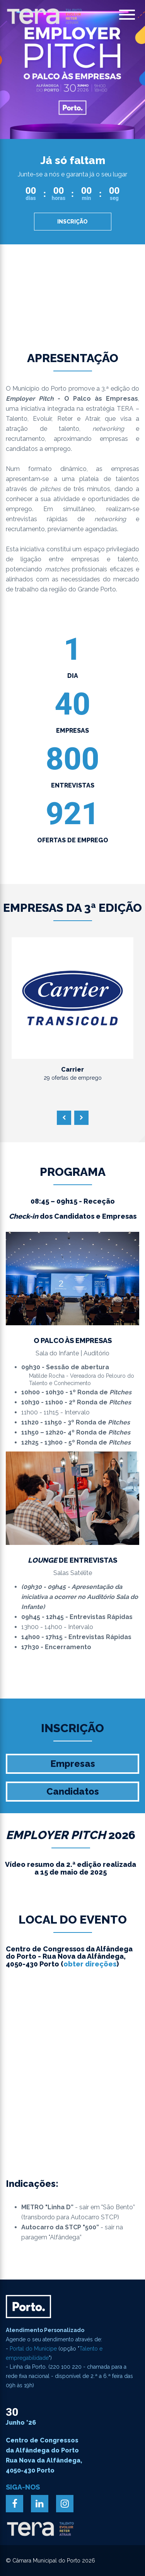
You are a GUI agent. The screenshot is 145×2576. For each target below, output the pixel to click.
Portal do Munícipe (33, 2349)
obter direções (89, 1964)
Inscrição (72, 221)
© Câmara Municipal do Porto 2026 (50, 2560)
